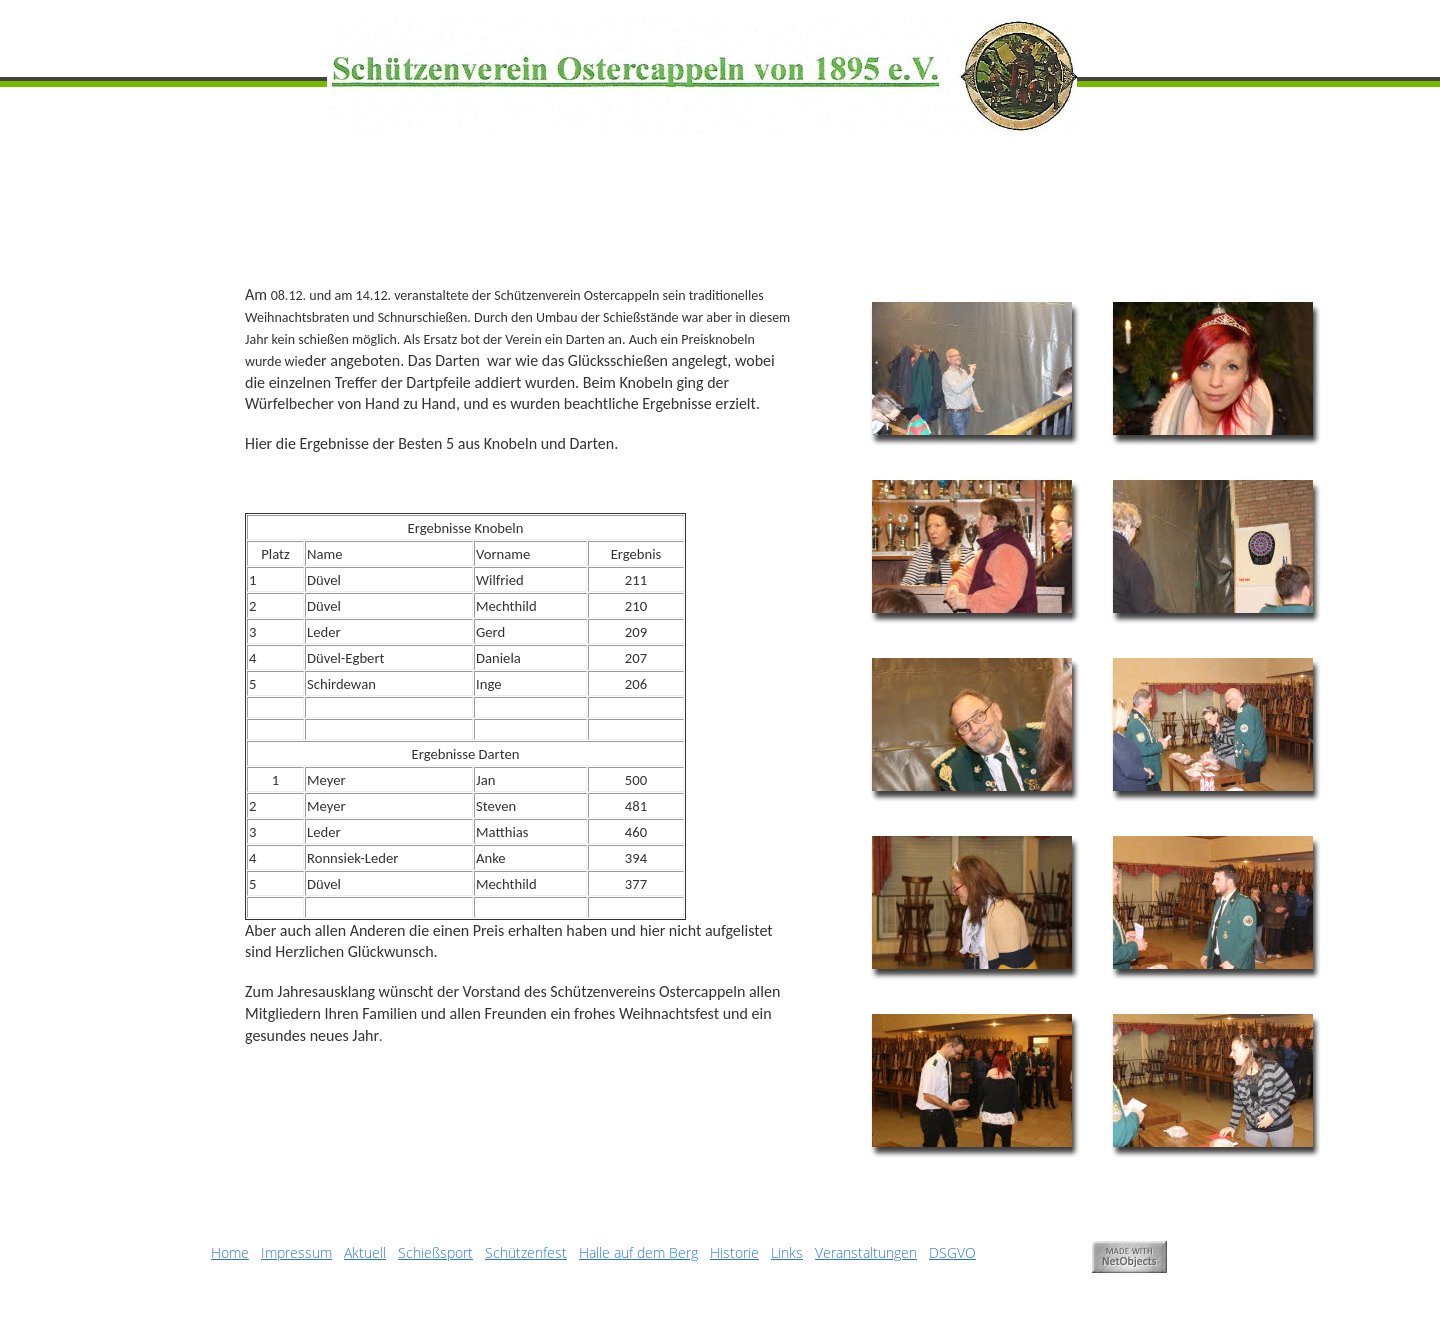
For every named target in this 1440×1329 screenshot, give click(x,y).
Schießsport (435, 1252)
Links (787, 1252)
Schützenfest (526, 1252)
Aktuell (365, 1252)
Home (230, 1252)
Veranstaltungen (866, 1252)
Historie (734, 1252)
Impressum (296, 1252)
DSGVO (952, 1252)
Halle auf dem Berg (638, 1252)
